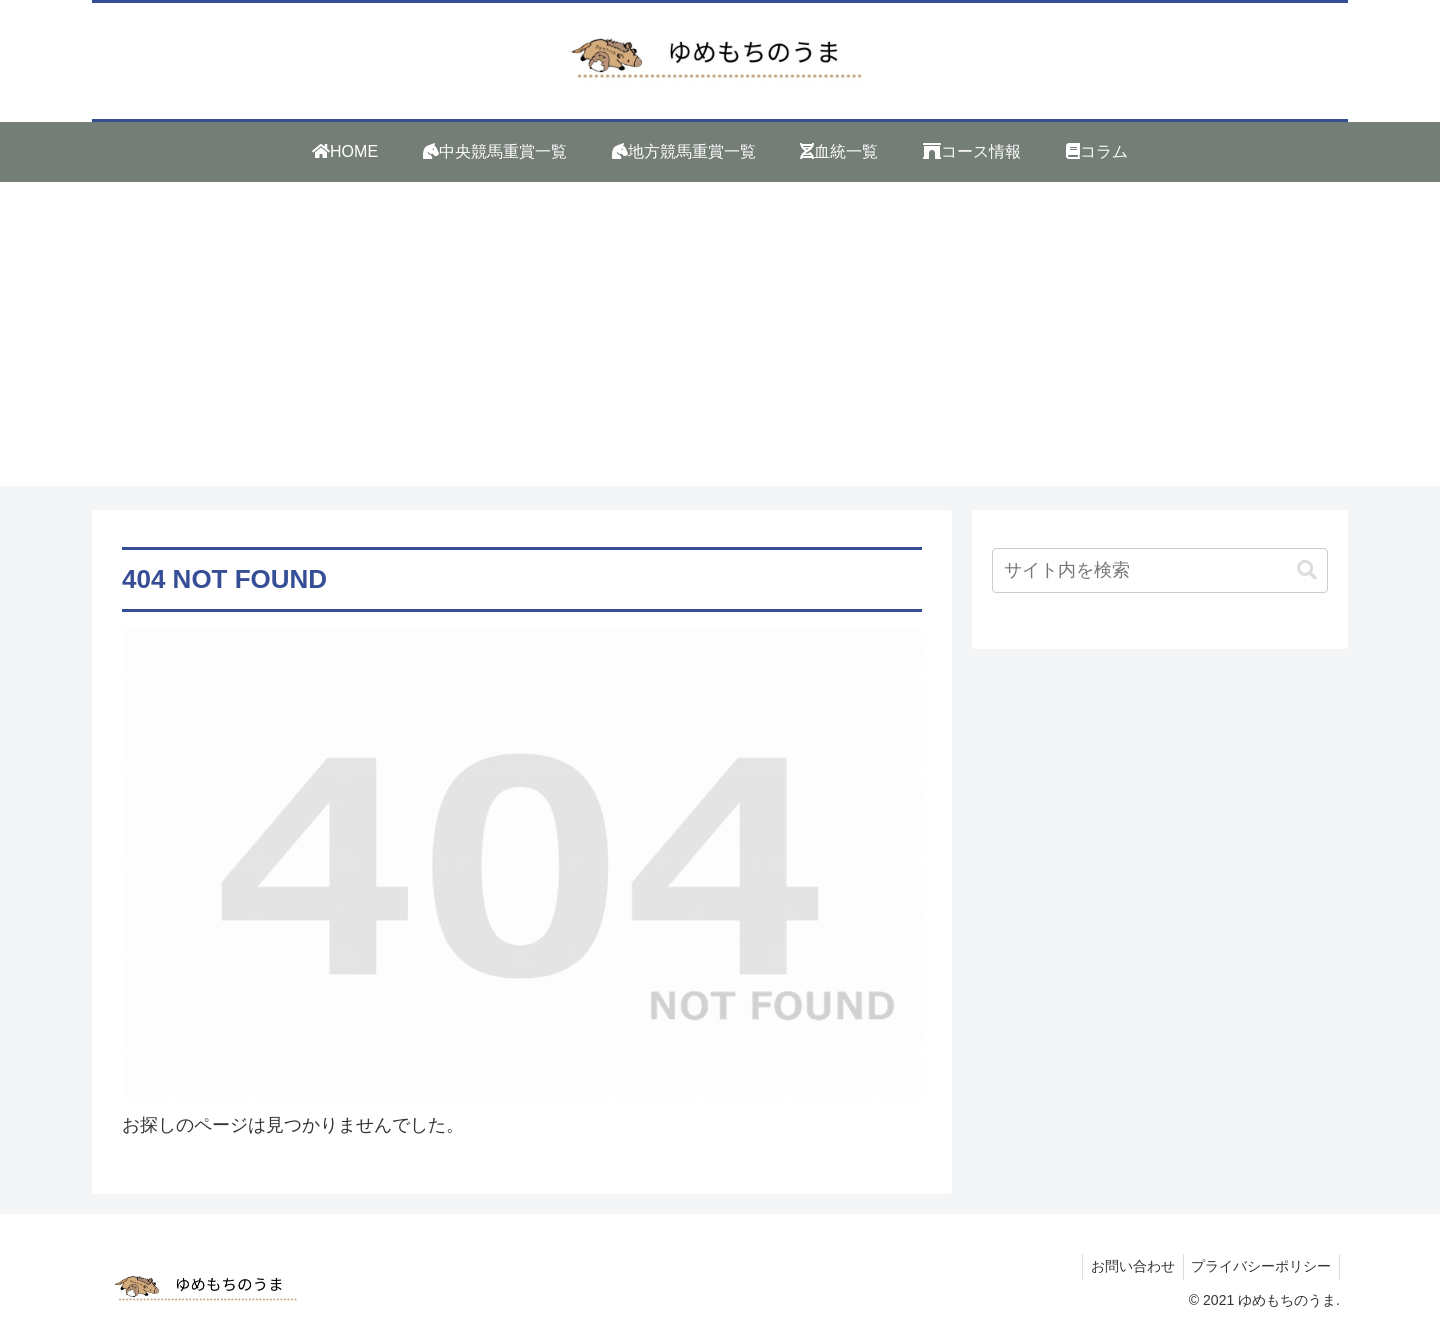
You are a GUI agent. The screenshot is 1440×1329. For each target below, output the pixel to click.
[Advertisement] (720, 346)
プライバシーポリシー (1259, 1266)
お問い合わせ (1126, 1266)
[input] (1160, 570)
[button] (1307, 570)
